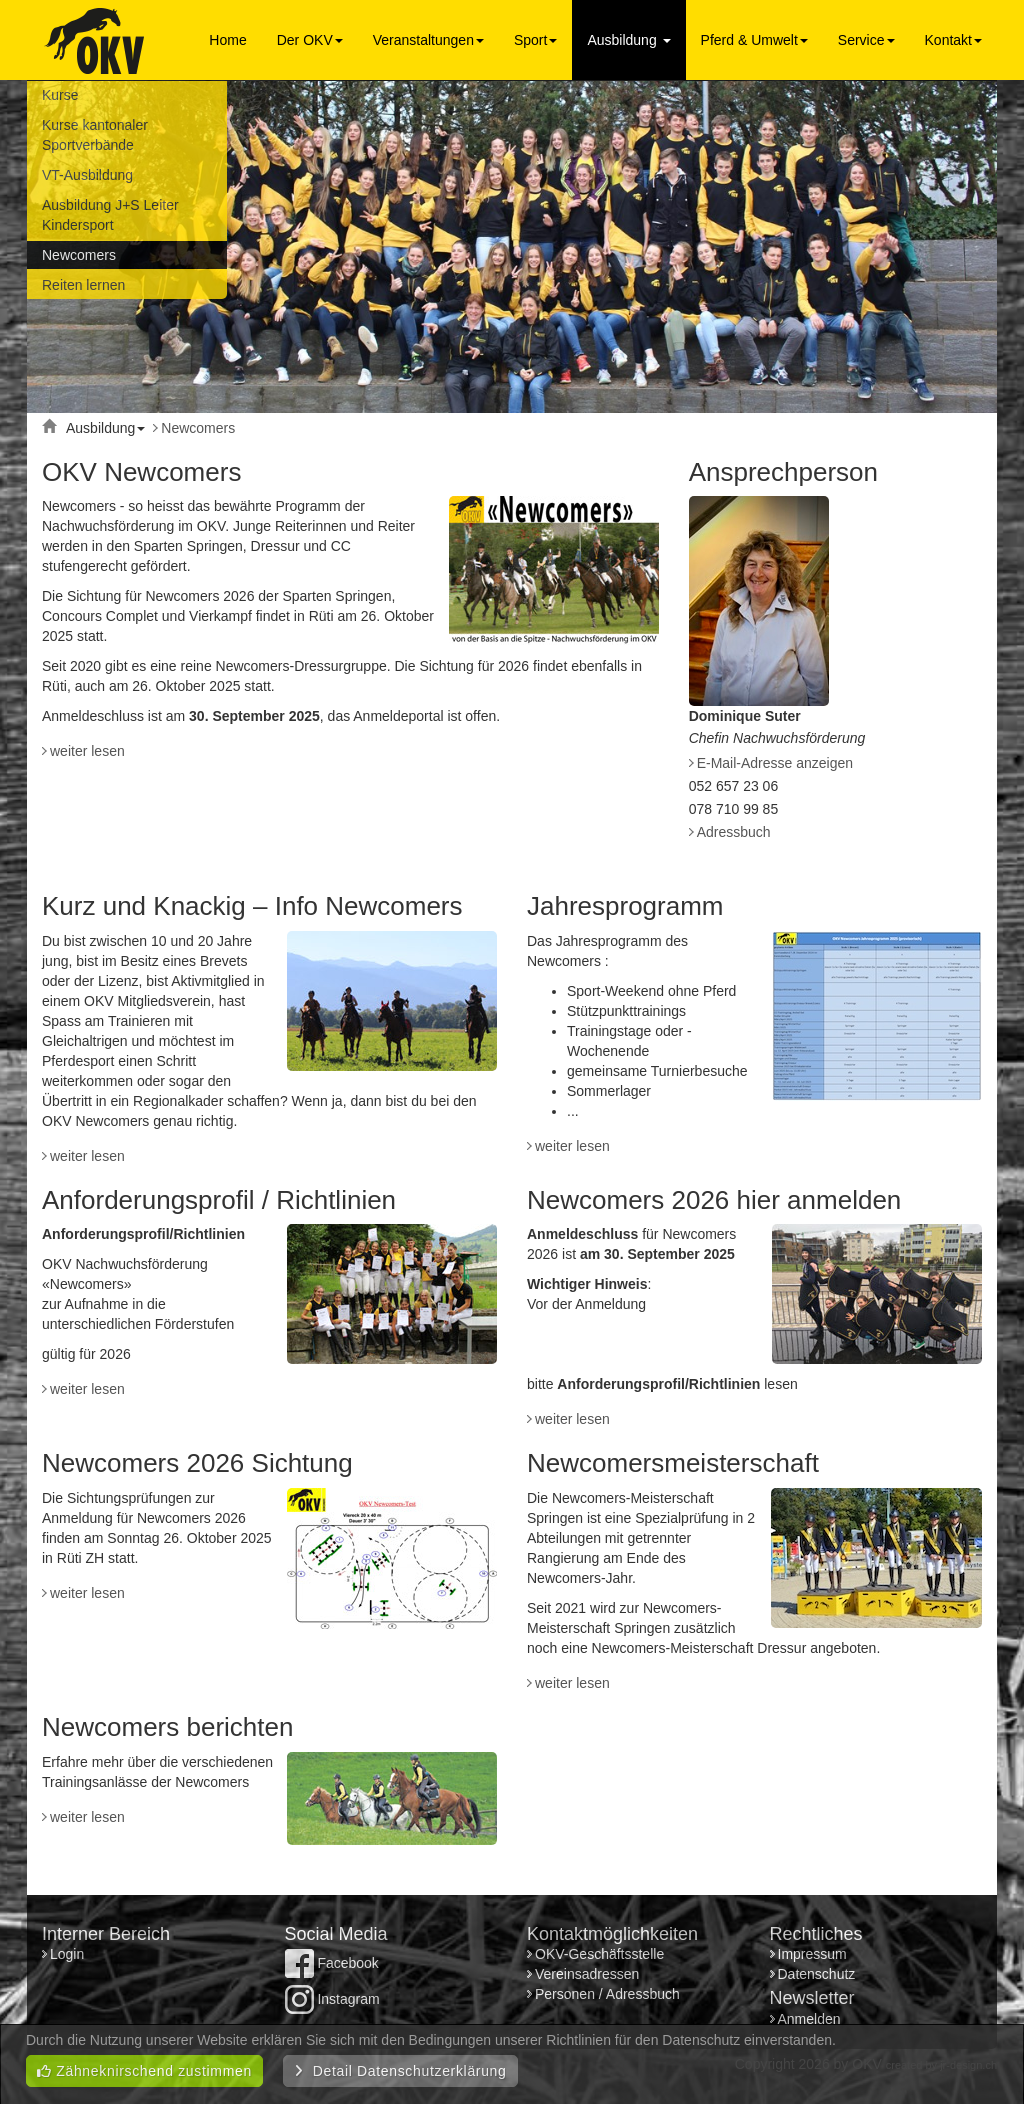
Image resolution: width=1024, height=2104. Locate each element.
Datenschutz (817, 1974)
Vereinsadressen (587, 1974)
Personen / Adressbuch (607, 1994)
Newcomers (79, 255)
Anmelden (809, 2019)
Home (227, 40)
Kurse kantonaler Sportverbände (95, 135)
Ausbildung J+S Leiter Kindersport (110, 215)
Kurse (60, 95)
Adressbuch (734, 832)
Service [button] (866, 40)
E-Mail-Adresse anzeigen (775, 763)
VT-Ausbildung (87, 175)
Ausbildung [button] (628, 40)
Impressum (812, 1954)
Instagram (332, 1999)
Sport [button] (535, 40)
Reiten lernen (83, 285)
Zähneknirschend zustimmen (144, 2071)
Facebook (332, 1963)
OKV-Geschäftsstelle (599, 1954)
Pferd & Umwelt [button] (754, 40)
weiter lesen (87, 751)
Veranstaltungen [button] (428, 40)
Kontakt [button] (953, 40)
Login (69, 1954)
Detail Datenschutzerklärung (400, 2071)
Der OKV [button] (310, 40)
